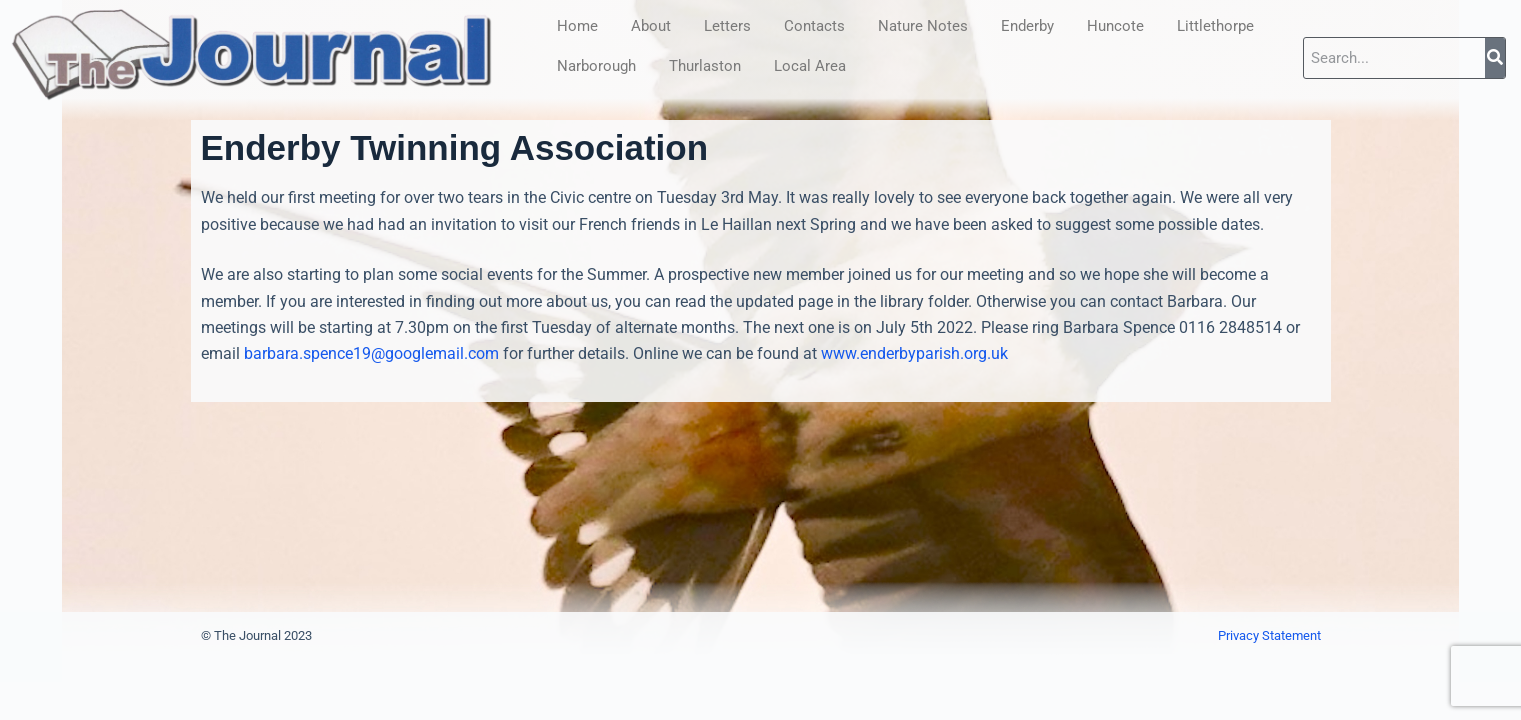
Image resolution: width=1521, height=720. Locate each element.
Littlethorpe (1215, 26)
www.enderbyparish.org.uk (914, 353)
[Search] (1495, 58)
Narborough (596, 66)
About (651, 26)
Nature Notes (923, 26)
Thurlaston (705, 66)
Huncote (1115, 26)
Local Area (810, 66)
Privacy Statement (1269, 635)
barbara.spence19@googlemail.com (371, 353)
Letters (727, 26)
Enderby (1027, 26)
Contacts (814, 26)
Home (577, 26)
